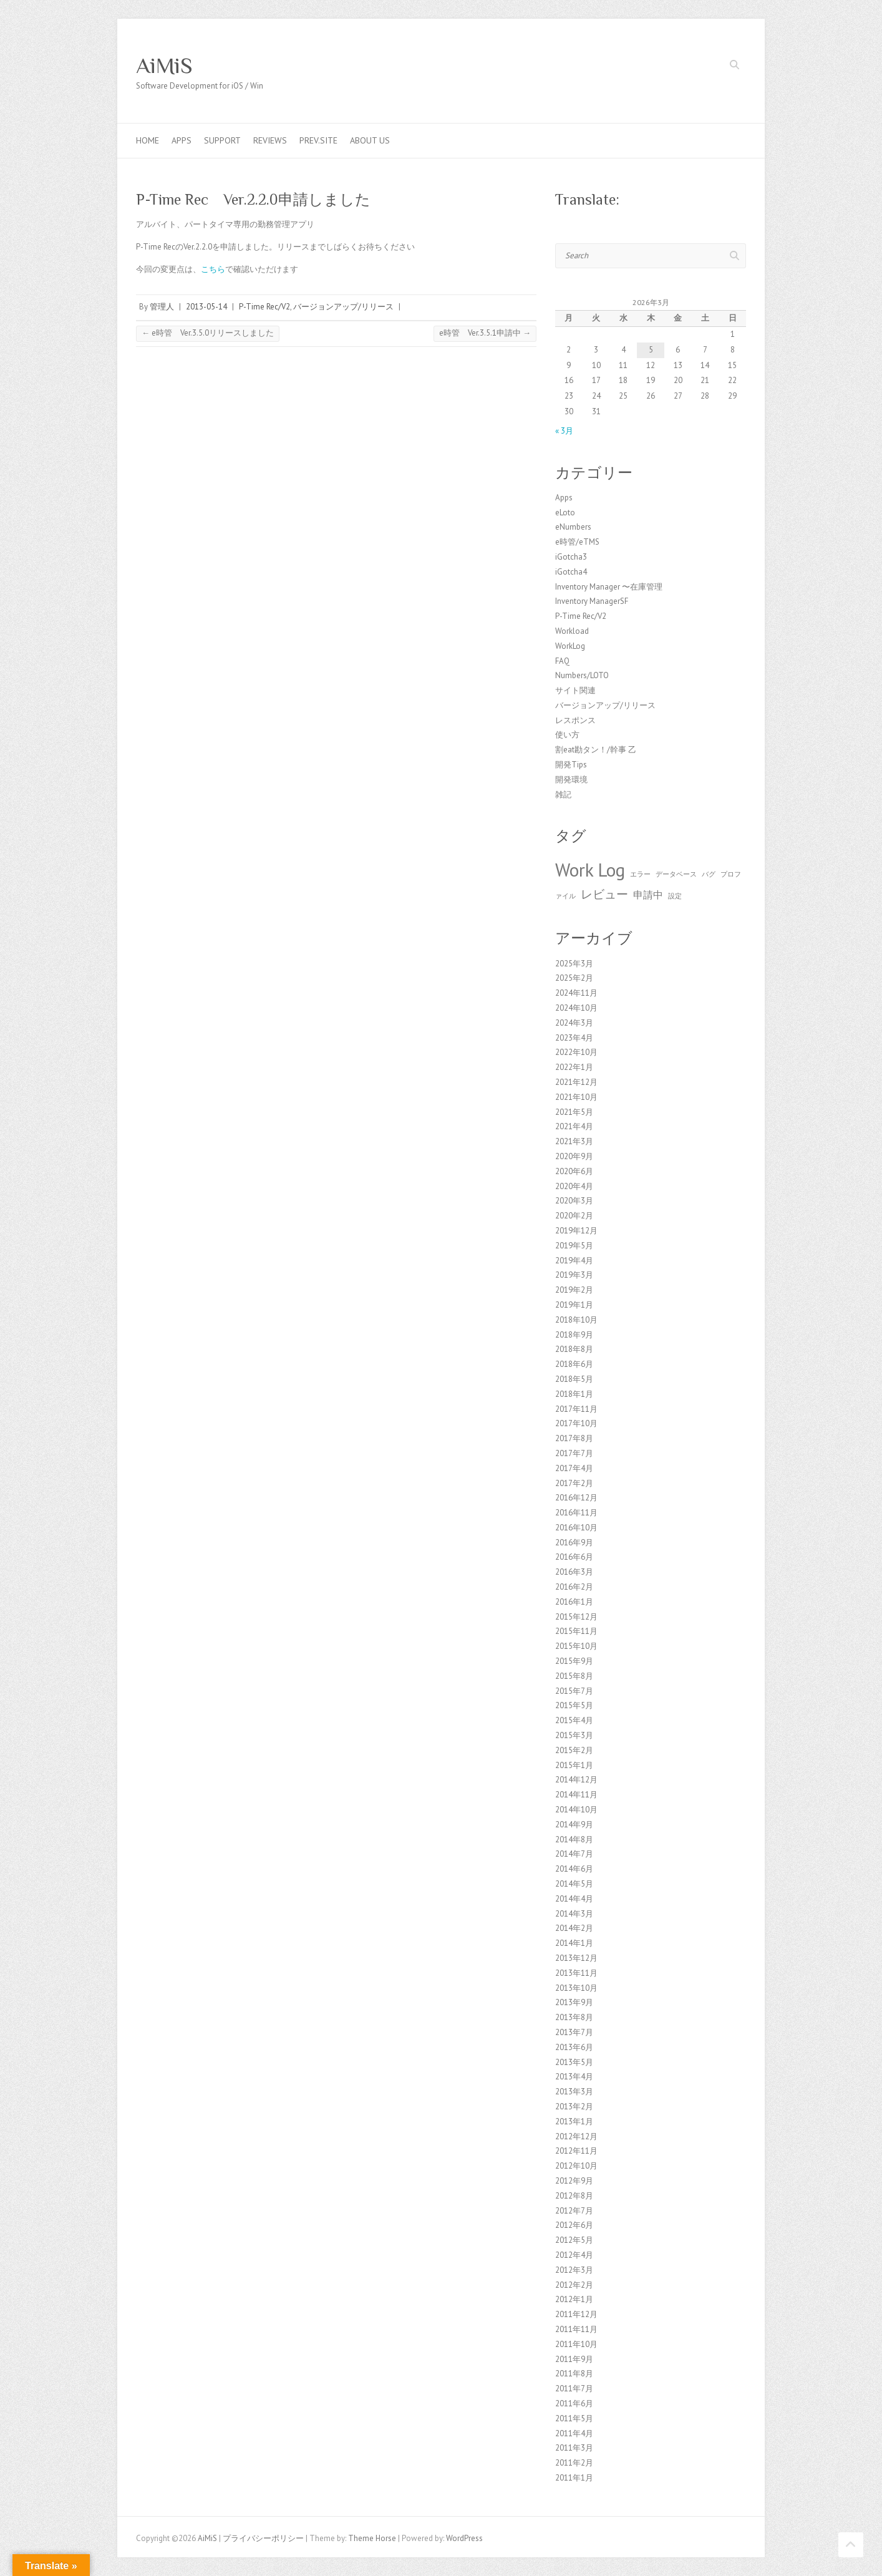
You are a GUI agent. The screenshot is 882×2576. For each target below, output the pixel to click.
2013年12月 (576, 1958)
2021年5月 (574, 1112)
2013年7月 (574, 2032)
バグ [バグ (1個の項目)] (708, 874)
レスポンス (575, 720)
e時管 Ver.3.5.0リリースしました (208, 333)
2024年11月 (576, 993)
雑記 (563, 794)
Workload (572, 631)
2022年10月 (576, 1052)
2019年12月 (576, 1230)
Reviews (270, 140)
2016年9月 (574, 1542)
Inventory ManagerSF (591, 601)
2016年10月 (576, 1527)
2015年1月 (574, 1765)
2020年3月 (574, 1200)
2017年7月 (574, 1453)
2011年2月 (574, 2462)
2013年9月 (574, 2002)
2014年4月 (574, 1898)
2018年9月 (574, 1334)
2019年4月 (574, 1260)
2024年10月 (576, 1008)
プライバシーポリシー (263, 2538)
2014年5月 (574, 1884)
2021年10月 (576, 1097)
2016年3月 (574, 1572)
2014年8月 (574, 1839)
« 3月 (564, 430)
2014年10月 (576, 1809)
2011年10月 (576, 2344)
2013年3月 (574, 2091)
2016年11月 (576, 1512)
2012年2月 (574, 2285)
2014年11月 (576, 1794)
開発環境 (571, 779)
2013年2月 (574, 2106)
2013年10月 (576, 1988)
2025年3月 (574, 963)
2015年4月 (574, 1720)
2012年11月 (576, 2151)
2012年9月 (574, 2180)
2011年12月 (576, 2314)
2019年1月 (574, 1305)
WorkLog (570, 646)
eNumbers (573, 527)
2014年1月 (574, 1943)
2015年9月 (574, 1661)
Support (222, 140)
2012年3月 (574, 2270)
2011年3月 (574, 2447)
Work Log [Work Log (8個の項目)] (590, 870)
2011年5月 (574, 2418)
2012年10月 (576, 2165)
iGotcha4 (571, 571)
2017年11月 (576, 1409)
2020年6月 (574, 1171)
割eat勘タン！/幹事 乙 (595, 749)
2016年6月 (574, 1557)
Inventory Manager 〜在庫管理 (608, 586)
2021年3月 (574, 1141)
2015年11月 (576, 1631)
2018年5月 (574, 1379)
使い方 (567, 734)
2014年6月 (574, 1869)
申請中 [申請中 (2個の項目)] (648, 894)
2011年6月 (574, 2403)
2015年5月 (574, 1705)
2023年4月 (574, 1038)
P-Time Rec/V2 (264, 306)
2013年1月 (574, 2121)
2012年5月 (574, 2240)
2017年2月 (574, 1483)
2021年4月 (574, 1126)
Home (147, 140)
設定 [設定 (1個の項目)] (675, 896)
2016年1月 (574, 1602)
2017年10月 (576, 1423)
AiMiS (164, 65)
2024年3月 (574, 1023)
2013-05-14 (206, 306)
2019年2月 (574, 1290)
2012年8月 (574, 2195)
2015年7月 (574, 1691)
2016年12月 (576, 1497)
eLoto (565, 512)
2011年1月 (574, 2477)
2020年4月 (574, 1186)
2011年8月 (574, 2373)
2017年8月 (574, 1438)
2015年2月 (574, 1750)
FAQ (562, 661)
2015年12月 (576, 1616)
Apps (181, 140)
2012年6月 (574, 2225)
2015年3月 (574, 1735)
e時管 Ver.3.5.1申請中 (485, 333)
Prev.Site (318, 140)
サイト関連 (575, 690)
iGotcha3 (571, 557)
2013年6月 (574, 2047)
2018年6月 (574, 1364)
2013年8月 (574, 2017)
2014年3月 (574, 1913)
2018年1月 (574, 1394)
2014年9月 (574, 1824)
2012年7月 (574, 2210)
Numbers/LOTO (582, 675)
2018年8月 (574, 1349)
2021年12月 (576, 1082)
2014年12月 (576, 1779)
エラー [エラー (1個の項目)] (640, 874)
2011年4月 (574, 2433)
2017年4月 (574, 1468)
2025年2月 (574, 978)
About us (370, 140)
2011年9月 (574, 2359)
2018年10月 (576, 1320)
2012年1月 (574, 2299)
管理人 (162, 306)
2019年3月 (574, 1275)
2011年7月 (574, 2388)
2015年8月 (574, 1676)
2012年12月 (576, 2136)
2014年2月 (574, 1928)
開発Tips (571, 764)
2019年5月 (574, 1245)
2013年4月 (574, 2076)
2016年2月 (574, 1587)
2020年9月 (574, 1156)
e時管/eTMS (577, 542)
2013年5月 (574, 2062)
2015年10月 (576, 1646)
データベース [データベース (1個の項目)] (676, 874)
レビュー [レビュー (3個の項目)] (604, 894)
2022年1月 (574, 1067)
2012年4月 (574, 2255)
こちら (213, 269)
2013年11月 (576, 1973)
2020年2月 (574, 1215)
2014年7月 (574, 1854)
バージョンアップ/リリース (343, 306)
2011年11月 (576, 2329)
